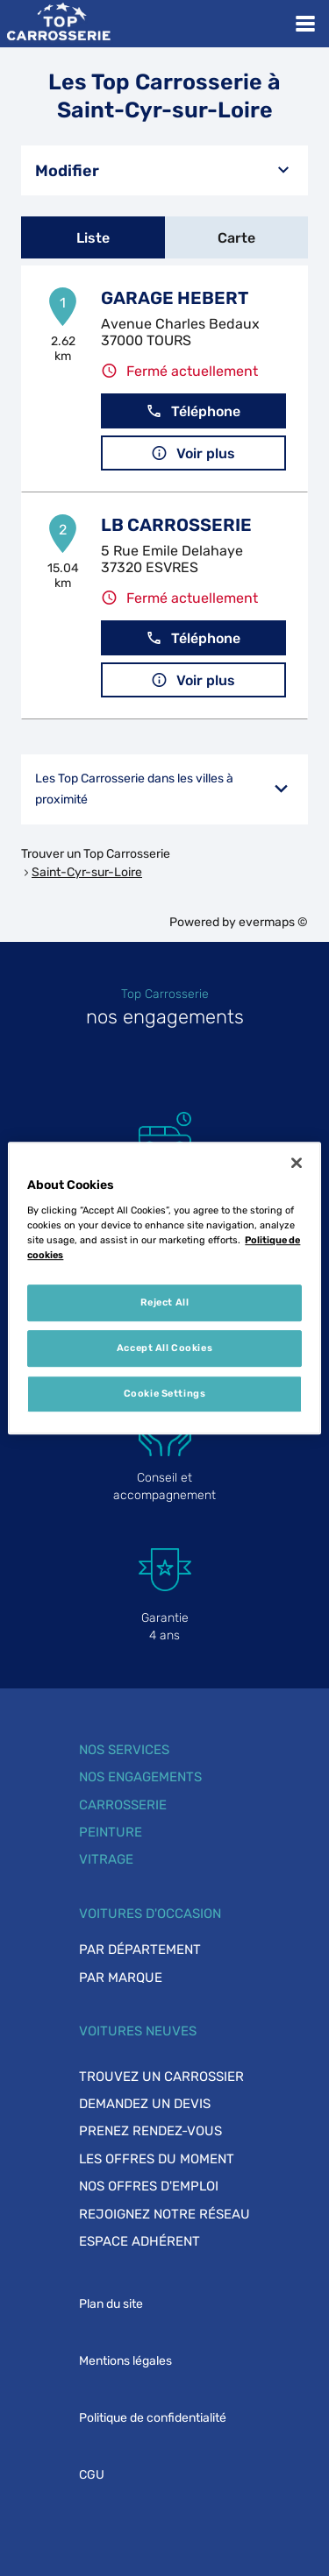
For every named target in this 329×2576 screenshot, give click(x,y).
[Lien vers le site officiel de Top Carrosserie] (58, 24)
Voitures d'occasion (150, 1913)
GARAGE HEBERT (174, 297)
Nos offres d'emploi (148, 2186)
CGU (91, 2474)
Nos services (124, 1750)
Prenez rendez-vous (150, 2131)
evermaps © (273, 922)
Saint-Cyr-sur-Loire (87, 872)
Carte (236, 238)
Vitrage (106, 1859)
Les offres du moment (156, 2159)
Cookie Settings (165, 1393)
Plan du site (111, 2303)
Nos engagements (140, 1777)
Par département (140, 1949)
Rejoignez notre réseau (164, 2214)
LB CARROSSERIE (176, 524)
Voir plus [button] (193, 453)
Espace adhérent (139, 2241)
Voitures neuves (138, 2031)
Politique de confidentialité (152, 2417)
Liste (93, 238)
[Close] (296, 1162)
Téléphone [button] (193, 411)
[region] (164, 1288)
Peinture (110, 1832)
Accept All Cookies (164, 1347)
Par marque (120, 1977)
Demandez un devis (145, 2104)
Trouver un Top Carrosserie (95, 853)
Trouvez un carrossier (161, 2076)
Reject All (165, 1302)
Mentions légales (125, 2360)
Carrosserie (123, 1805)
